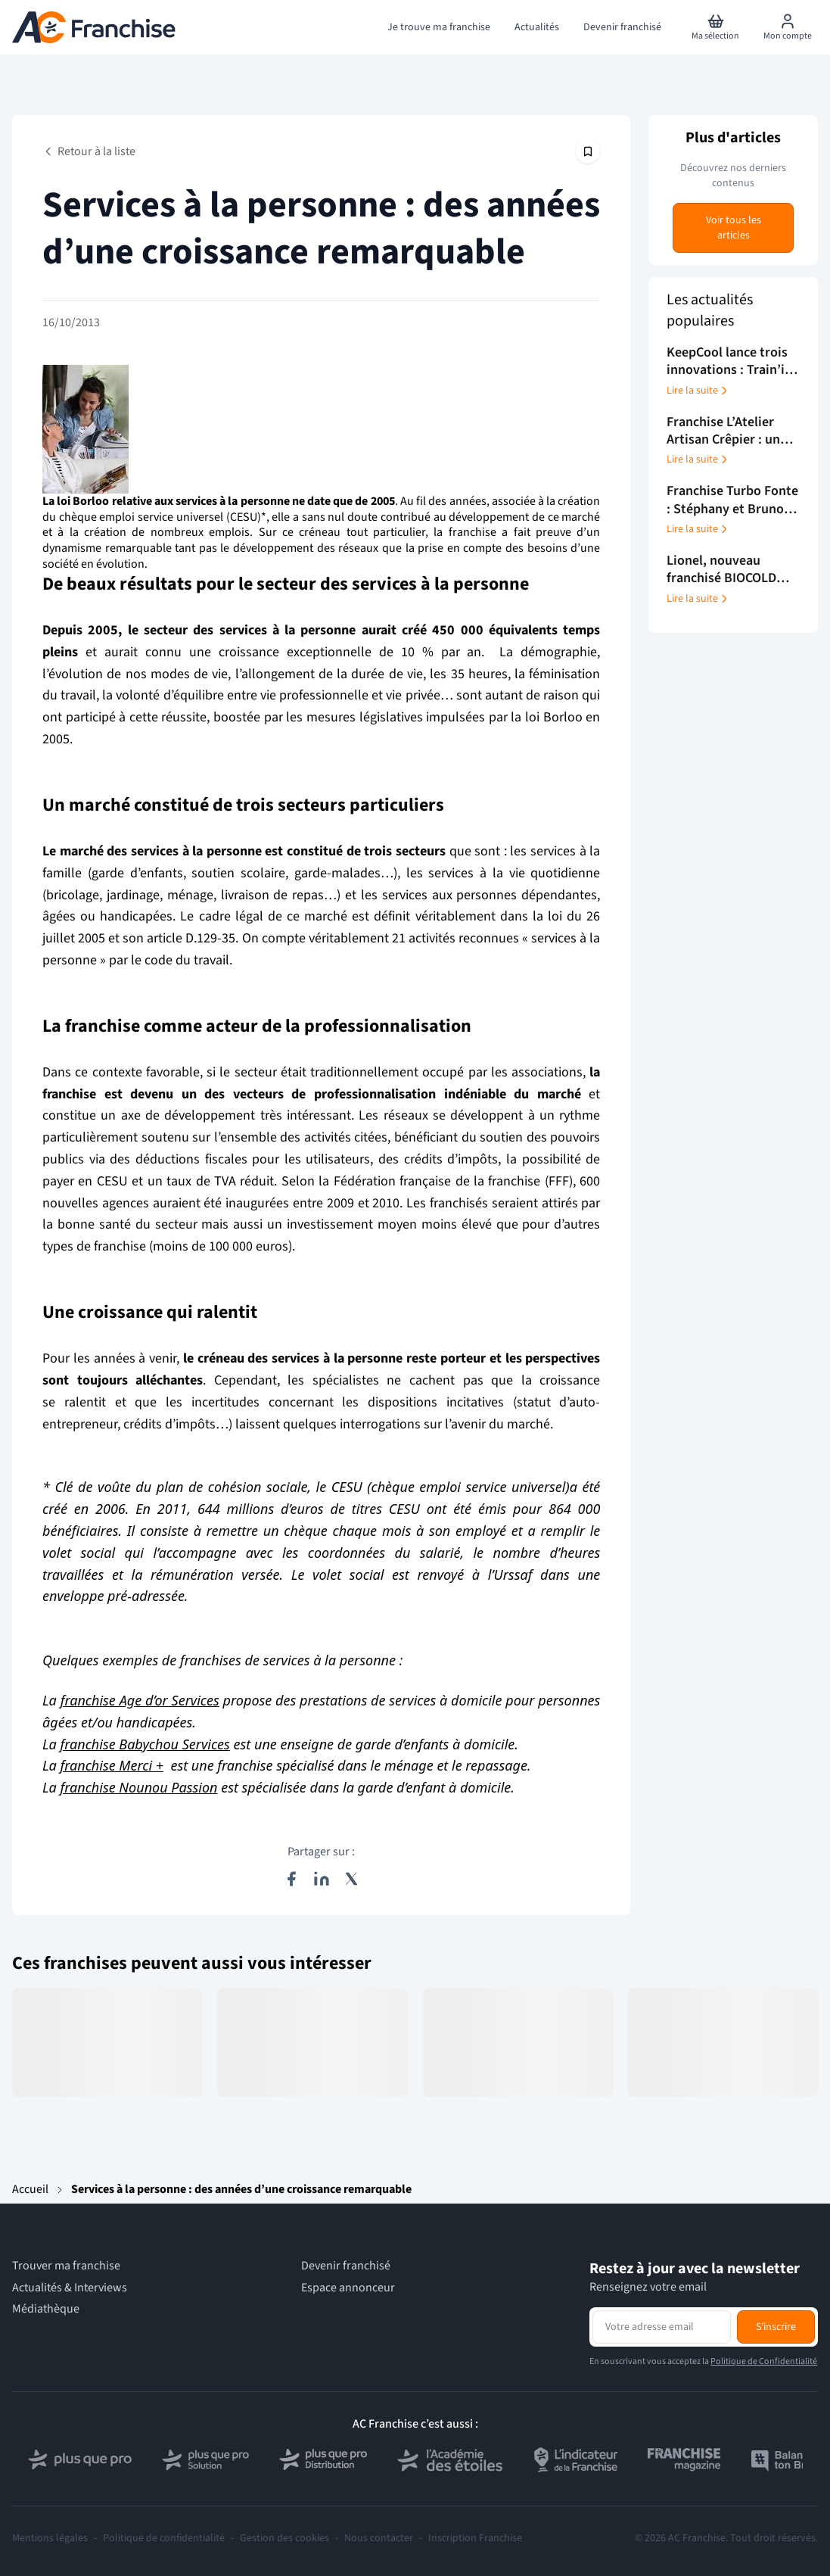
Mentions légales (50, 2538)
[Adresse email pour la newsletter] (661, 2327)
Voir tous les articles (733, 228)
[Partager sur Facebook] (291, 1879)
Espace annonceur (348, 2288)
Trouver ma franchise (66, 2266)
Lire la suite (698, 390)
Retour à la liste (88, 151)
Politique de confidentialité (164, 2538)
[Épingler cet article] (588, 151)
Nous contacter (378, 2538)
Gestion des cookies (284, 2538)
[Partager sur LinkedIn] (321, 1879)
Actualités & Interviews (69, 2288)
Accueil (30, 2189)
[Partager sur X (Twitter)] (352, 1879)
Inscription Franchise (475, 2538)
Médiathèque (45, 2309)
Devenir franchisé (345, 2266)
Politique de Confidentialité (763, 2361)
